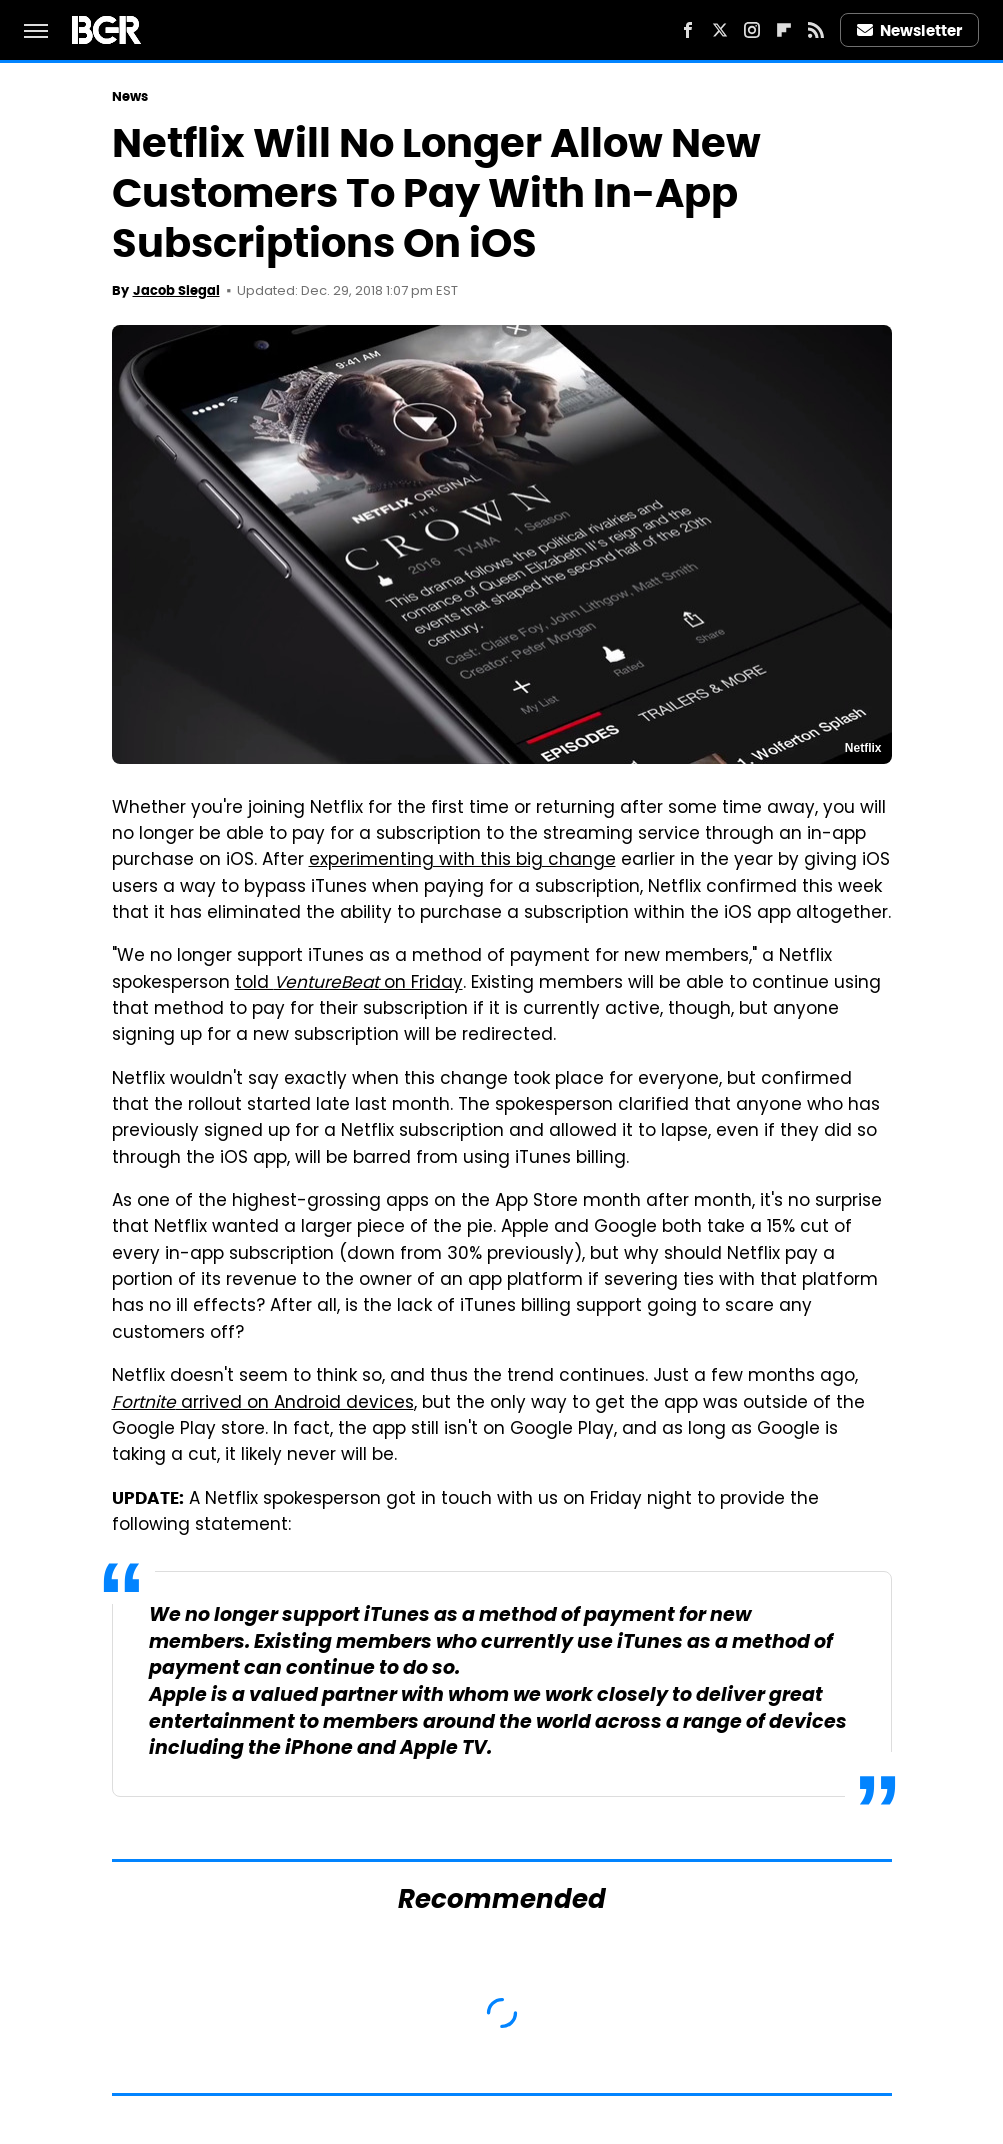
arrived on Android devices (263, 1404)
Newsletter (910, 30)
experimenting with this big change (462, 861)
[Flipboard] (784, 30)
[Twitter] (720, 30)
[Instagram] (752, 30)
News (130, 96)
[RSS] (816, 30)
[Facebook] (688, 30)
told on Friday (349, 984)
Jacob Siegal (176, 290)
